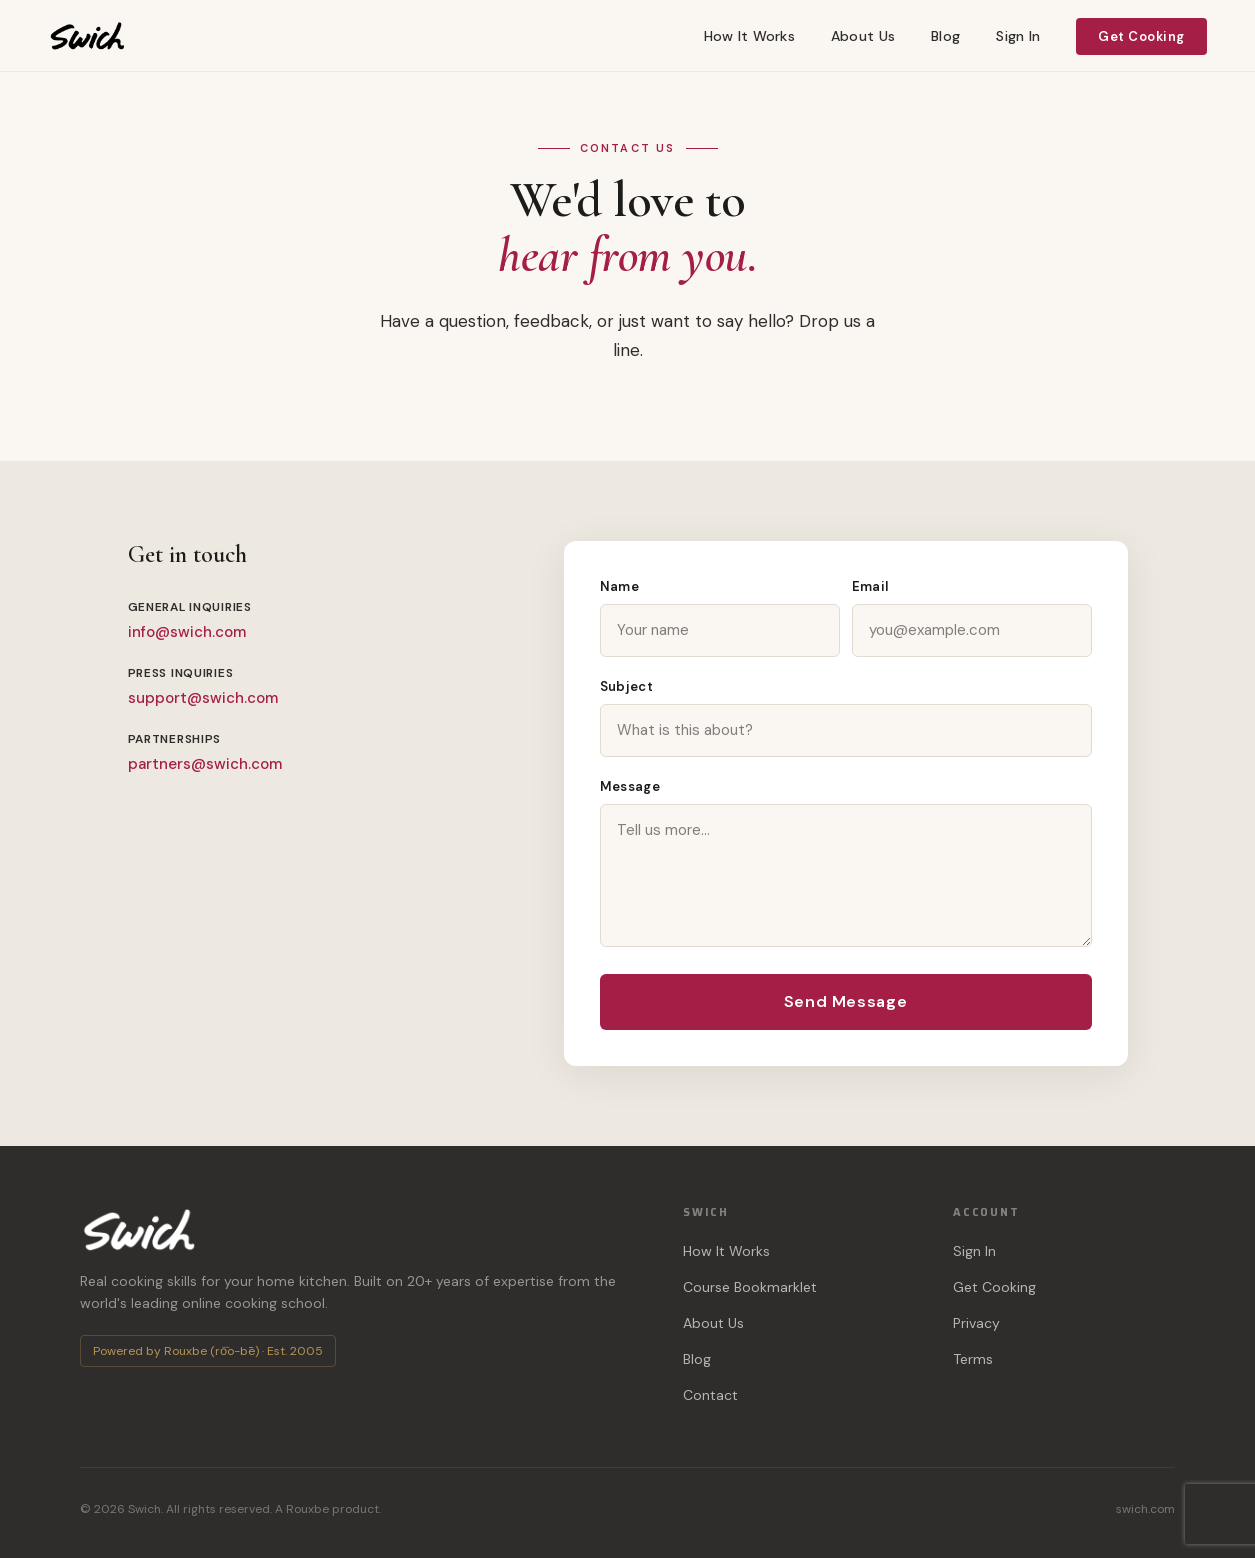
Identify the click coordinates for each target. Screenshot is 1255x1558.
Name (620, 586)
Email (870, 586)
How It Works (749, 36)
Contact (710, 1395)
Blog (945, 36)
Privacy (976, 1323)
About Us (863, 36)
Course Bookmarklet (750, 1287)
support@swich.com (203, 698)
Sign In (1018, 36)
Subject (627, 686)
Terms (973, 1359)
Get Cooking (1141, 36)
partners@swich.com (205, 764)
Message (630, 786)
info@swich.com (187, 632)
